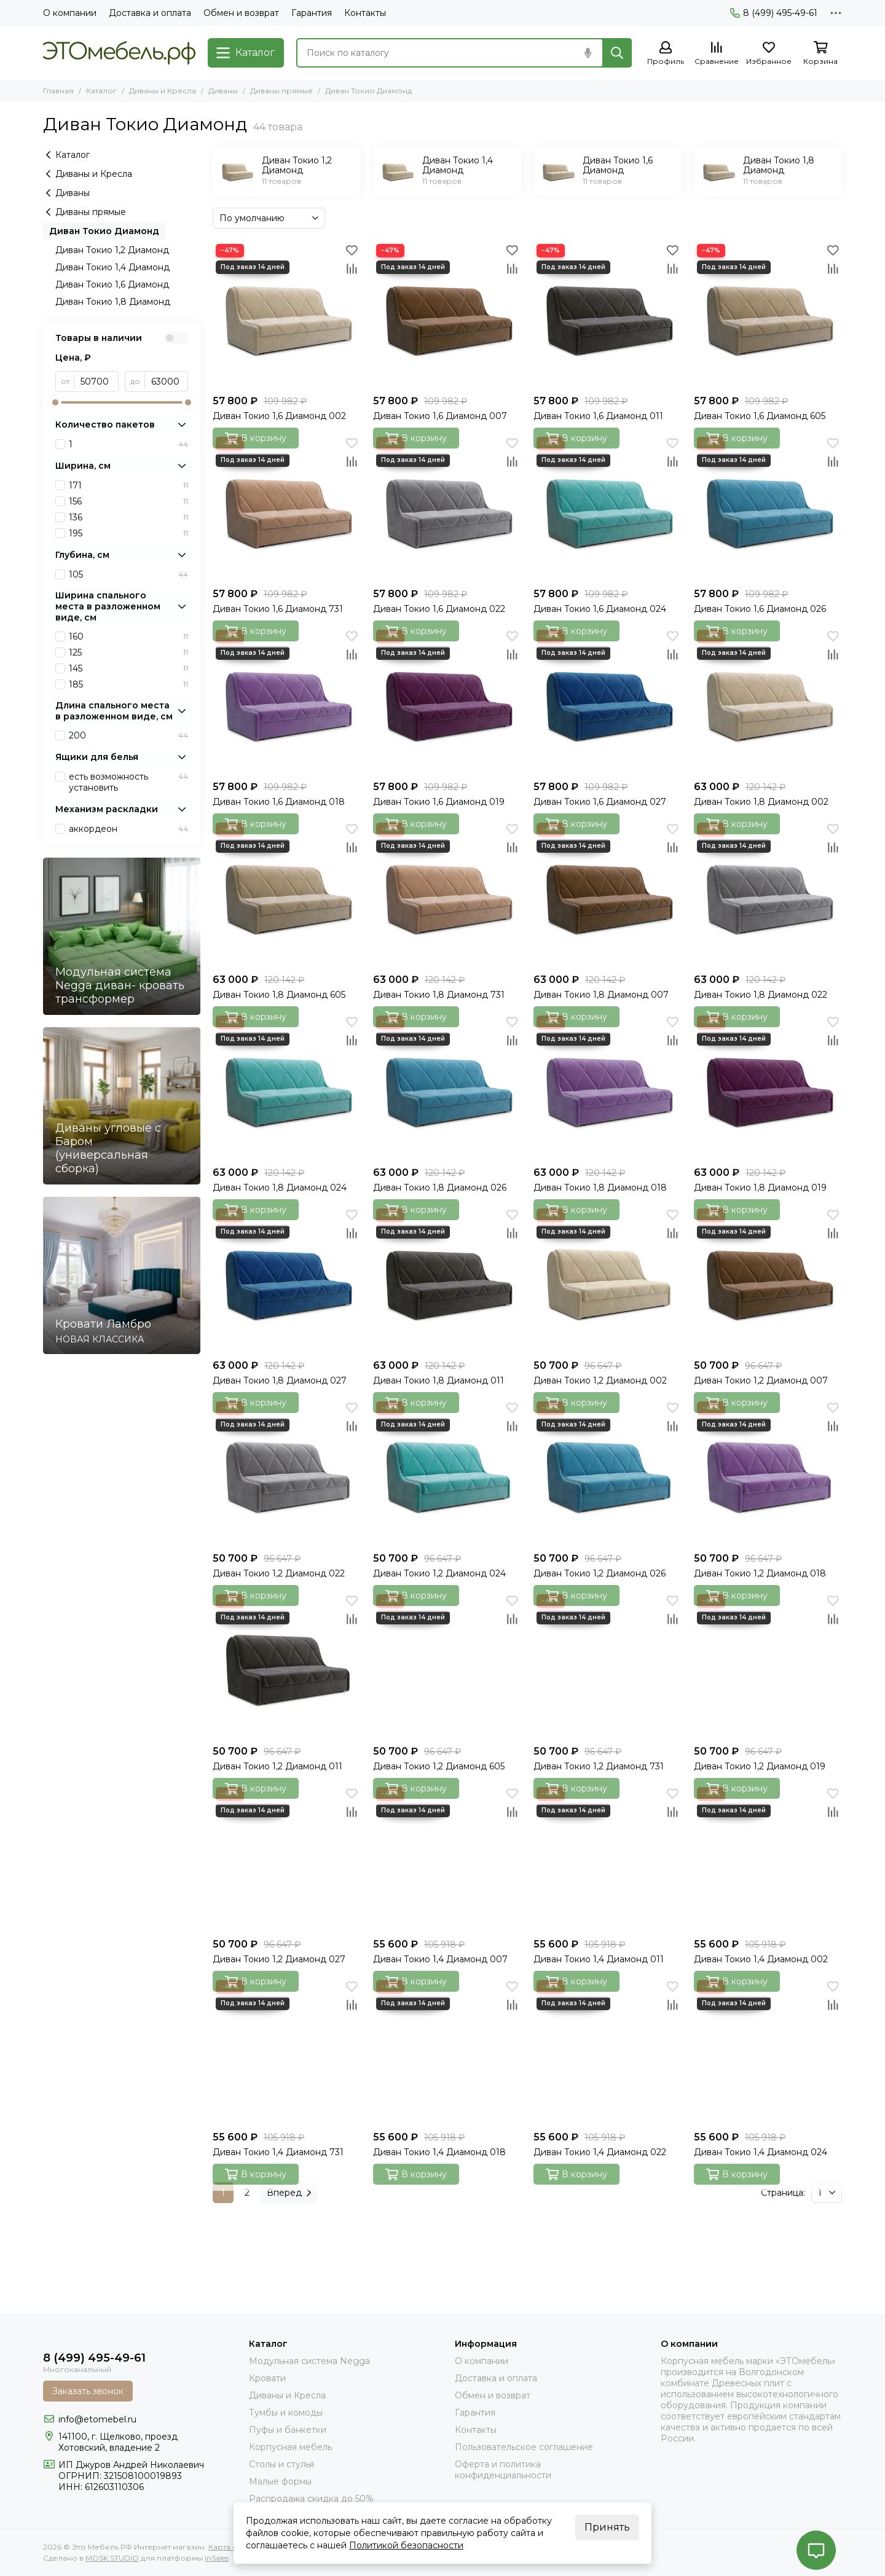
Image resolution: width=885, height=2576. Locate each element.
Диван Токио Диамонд (104, 231)
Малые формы (280, 2481)
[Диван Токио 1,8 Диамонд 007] (607, 894)
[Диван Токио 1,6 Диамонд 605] (768, 315)
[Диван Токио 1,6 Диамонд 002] (287, 315)
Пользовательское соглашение (524, 2447)
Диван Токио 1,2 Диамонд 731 (598, 1766)
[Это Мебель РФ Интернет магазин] (119, 53)
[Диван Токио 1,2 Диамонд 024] (447, 1472)
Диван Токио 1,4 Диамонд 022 (599, 2152)
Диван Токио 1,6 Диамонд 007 (440, 415)
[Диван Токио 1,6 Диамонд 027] (607, 701)
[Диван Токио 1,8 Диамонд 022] (768, 894)
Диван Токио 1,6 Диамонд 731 (278, 608)
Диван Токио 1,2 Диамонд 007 (761, 1380)
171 (128, 485)
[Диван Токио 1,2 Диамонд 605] (447, 1665)
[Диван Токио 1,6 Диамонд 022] (447, 508)
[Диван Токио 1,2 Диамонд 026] (607, 1472)
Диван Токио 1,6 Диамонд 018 (279, 801)
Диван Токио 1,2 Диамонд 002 (600, 1380)
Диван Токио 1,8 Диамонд (112, 301)
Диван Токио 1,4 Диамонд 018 (439, 2152)
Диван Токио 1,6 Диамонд (112, 284)
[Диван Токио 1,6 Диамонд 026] (768, 508)
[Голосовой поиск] (587, 53)
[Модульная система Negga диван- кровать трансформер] (121, 936)
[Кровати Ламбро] (121, 1275)
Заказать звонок (88, 2391)
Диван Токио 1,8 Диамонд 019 (760, 1187)
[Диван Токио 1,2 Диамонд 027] (287, 1858)
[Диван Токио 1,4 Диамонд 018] (447, 2051)
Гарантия (311, 12)
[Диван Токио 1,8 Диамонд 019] (768, 1086)
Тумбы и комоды (286, 2412)
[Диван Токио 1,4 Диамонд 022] (607, 2051)
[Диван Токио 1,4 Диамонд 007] (447, 1858)
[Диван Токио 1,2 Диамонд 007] (768, 1279)
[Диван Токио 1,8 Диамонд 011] (447, 1279)
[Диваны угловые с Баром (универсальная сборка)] (121, 1105)
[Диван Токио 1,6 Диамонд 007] (447, 315)
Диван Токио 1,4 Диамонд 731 (278, 2152)
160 (128, 636)
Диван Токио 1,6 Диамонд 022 (439, 608)
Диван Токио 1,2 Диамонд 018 (760, 1573)
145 (128, 668)
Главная (58, 90)
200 (128, 735)
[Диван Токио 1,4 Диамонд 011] (607, 1858)
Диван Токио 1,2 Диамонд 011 (277, 1766)
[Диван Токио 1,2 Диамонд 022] (287, 1472)
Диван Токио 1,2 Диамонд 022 (279, 1573)
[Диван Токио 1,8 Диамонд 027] (287, 1279)
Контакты (365, 12)
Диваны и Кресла (162, 90)
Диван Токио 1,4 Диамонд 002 (761, 1959)
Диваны (223, 90)
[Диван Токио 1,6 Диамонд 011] (607, 315)
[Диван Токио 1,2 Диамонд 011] (287, 1665)
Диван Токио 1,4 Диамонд (112, 267)
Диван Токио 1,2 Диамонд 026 (599, 1573)
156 (128, 501)
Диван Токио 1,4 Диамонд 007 (440, 1959)
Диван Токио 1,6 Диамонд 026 (760, 608)
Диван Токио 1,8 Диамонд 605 (279, 994)
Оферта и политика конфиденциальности (503, 2470)
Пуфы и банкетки (287, 2429)
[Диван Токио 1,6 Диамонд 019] (447, 701)
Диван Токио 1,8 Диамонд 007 (601, 994)
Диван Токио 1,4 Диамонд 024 (760, 2152)
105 (128, 574)
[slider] (55, 402)
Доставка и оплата (150, 12)
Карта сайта (230, 2546)
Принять (607, 2527)
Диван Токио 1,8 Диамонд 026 (439, 1187)
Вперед (289, 2192)
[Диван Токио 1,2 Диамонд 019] (768, 1665)
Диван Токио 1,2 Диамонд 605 (439, 1766)
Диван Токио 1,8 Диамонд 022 (760, 994)
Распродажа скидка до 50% (311, 2498)
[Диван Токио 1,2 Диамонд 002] (607, 1279)
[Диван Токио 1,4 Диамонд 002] (768, 1858)
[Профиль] (665, 53)
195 (128, 533)
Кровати (267, 2378)
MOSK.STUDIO (112, 2557)
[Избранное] (769, 53)
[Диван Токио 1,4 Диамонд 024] (768, 2051)
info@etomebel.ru (97, 2419)
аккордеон (128, 828)
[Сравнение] (716, 53)
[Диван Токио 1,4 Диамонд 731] (287, 2051)
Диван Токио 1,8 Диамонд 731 (439, 994)
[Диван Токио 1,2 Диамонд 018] (768, 1472)
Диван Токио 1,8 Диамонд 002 (761, 801)
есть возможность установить (128, 782)
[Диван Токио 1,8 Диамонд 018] (607, 1086)
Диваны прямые (281, 90)
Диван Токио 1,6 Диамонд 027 (599, 801)
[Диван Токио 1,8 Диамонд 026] (447, 1086)
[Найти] (617, 53)
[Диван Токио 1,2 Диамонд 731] (607, 1665)
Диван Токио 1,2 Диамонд (112, 250)
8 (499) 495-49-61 (773, 12)
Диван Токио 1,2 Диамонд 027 (279, 1959)
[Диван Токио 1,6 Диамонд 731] (287, 508)
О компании (69, 12)
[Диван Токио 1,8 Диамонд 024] (287, 1086)
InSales (217, 2557)
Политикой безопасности (406, 2545)
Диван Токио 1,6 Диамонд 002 (279, 415)
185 (128, 684)
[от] (96, 381)
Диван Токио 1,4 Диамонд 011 (598, 1959)
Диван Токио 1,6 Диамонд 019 (439, 801)
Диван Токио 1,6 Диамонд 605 (759, 415)
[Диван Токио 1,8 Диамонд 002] (768, 701)
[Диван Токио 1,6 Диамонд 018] (287, 701)
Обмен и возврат (241, 12)
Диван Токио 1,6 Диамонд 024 (599, 608)
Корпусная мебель (290, 2447)
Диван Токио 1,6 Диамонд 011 (598, 415)
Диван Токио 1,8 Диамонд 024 (280, 1187)
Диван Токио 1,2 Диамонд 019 (759, 1766)
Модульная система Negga (309, 2361)
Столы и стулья (281, 2464)
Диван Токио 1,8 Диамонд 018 (600, 1187)
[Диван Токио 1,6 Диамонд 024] (607, 508)
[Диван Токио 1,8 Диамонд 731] (447, 894)
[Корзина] (820, 53)
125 (128, 652)
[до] (166, 381)
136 (128, 517)
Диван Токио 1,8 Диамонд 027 (280, 1380)
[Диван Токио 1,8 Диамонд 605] (287, 894)
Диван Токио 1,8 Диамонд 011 (438, 1380)
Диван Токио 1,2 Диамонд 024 (439, 1573)
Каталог (101, 90)
